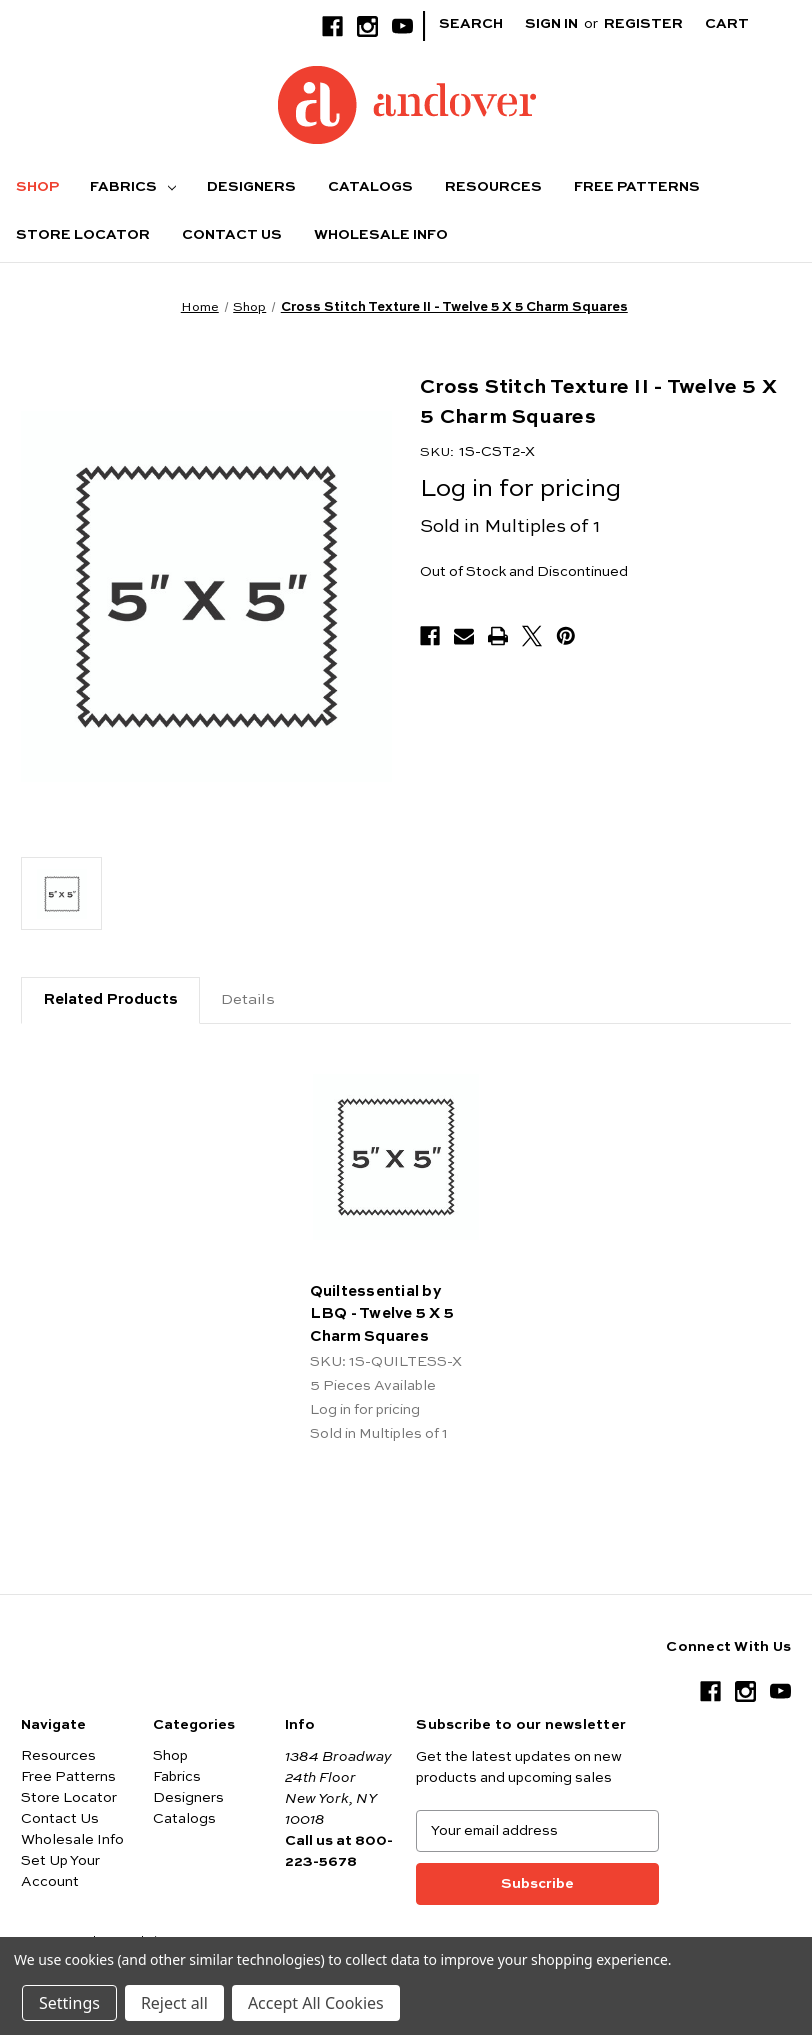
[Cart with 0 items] (742, 24)
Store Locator (83, 235)
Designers (251, 187)
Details (248, 999)
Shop (37, 187)
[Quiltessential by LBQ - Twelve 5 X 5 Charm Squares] (396, 1157)
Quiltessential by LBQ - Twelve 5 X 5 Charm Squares (382, 1314)
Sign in (551, 24)
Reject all (174, 2003)
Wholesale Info (381, 235)
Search (471, 24)
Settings (69, 2003)
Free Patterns (637, 187)
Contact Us (232, 235)
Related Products (110, 999)
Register (643, 24)
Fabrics (133, 187)
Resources (493, 187)
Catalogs (370, 187)
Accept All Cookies (316, 2003)
